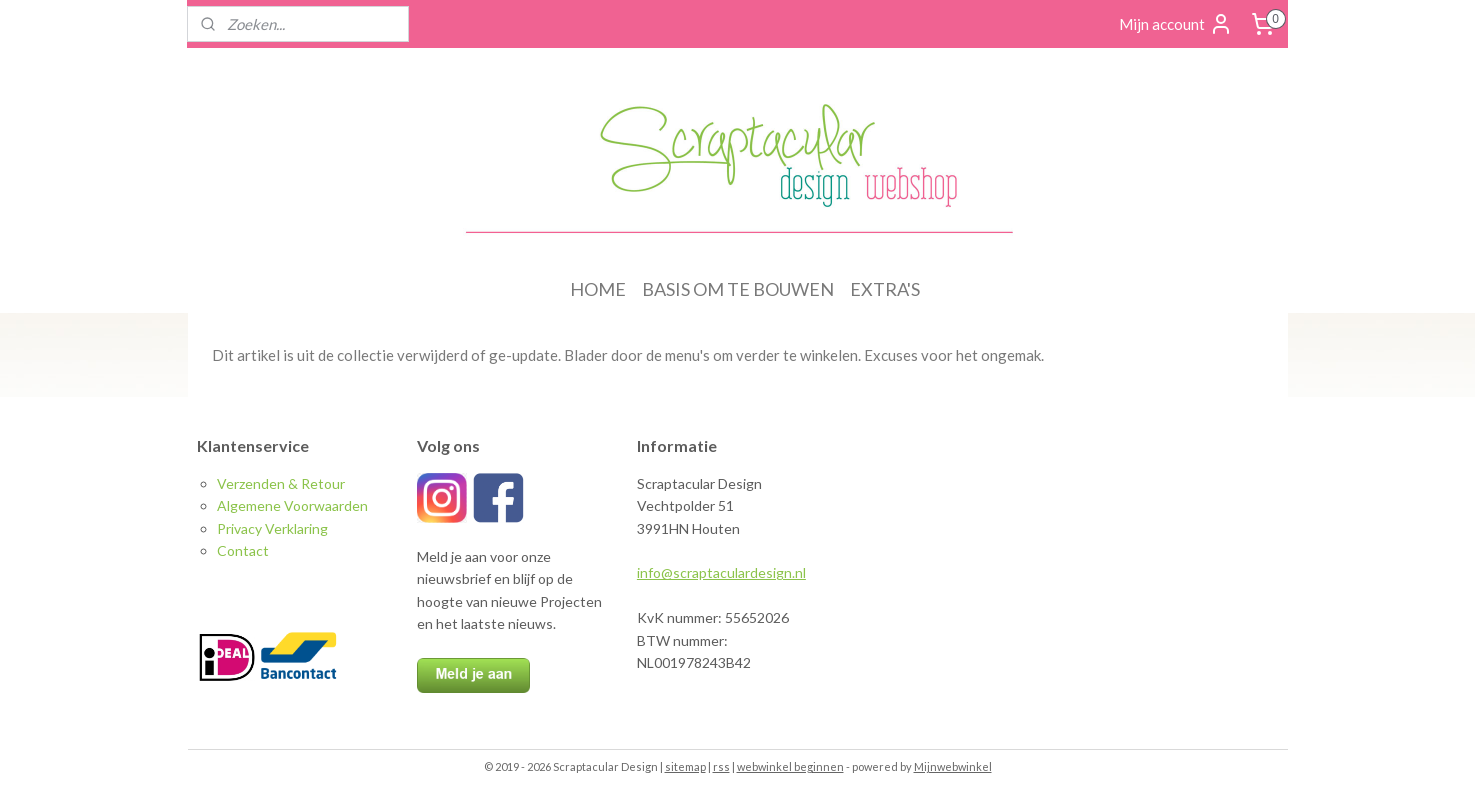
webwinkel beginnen (790, 766)
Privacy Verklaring (272, 528)
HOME (598, 289)
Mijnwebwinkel (953, 766)
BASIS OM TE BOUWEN (738, 289)
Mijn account (1176, 24)
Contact (243, 550)
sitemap (685, 766)
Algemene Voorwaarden (292, 505)
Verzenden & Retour (281, 483)
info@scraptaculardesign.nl (721, 572)
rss (721, 766)
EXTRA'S (885, 289)
